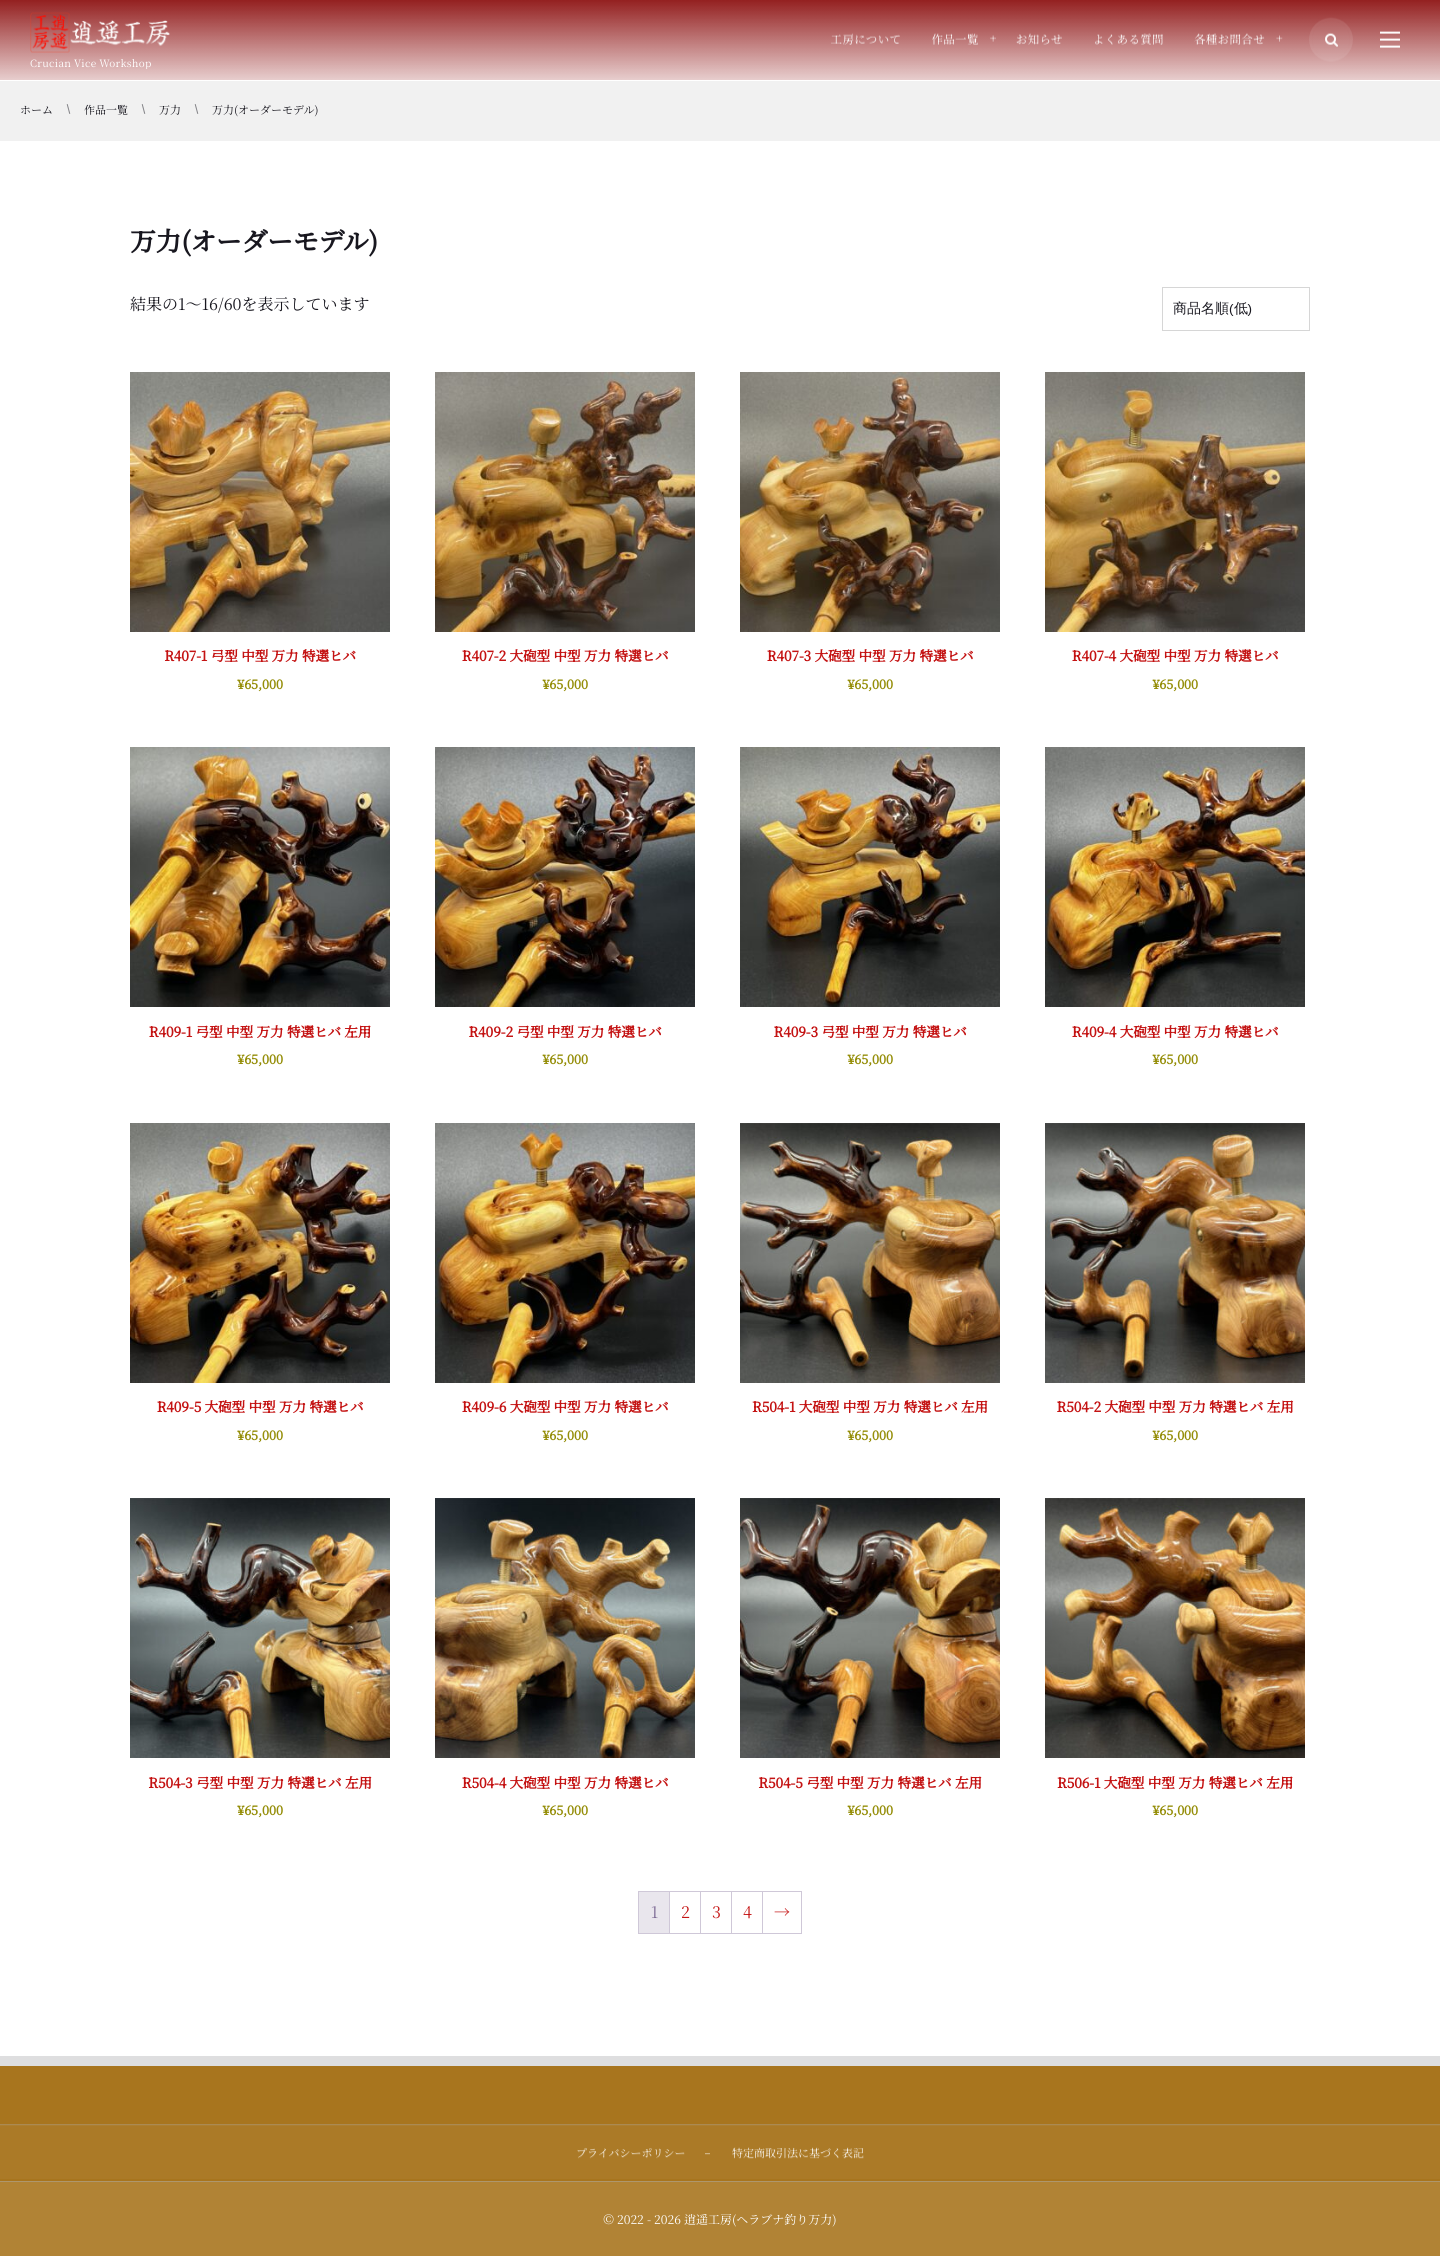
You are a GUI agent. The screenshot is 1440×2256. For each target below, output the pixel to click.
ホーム (36, 110)
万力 (170, 110)
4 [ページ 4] (747, 1911)
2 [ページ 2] (685, 1911)
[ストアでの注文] (1236, 309)
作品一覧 (106, 110)
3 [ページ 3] (716, 1911)
